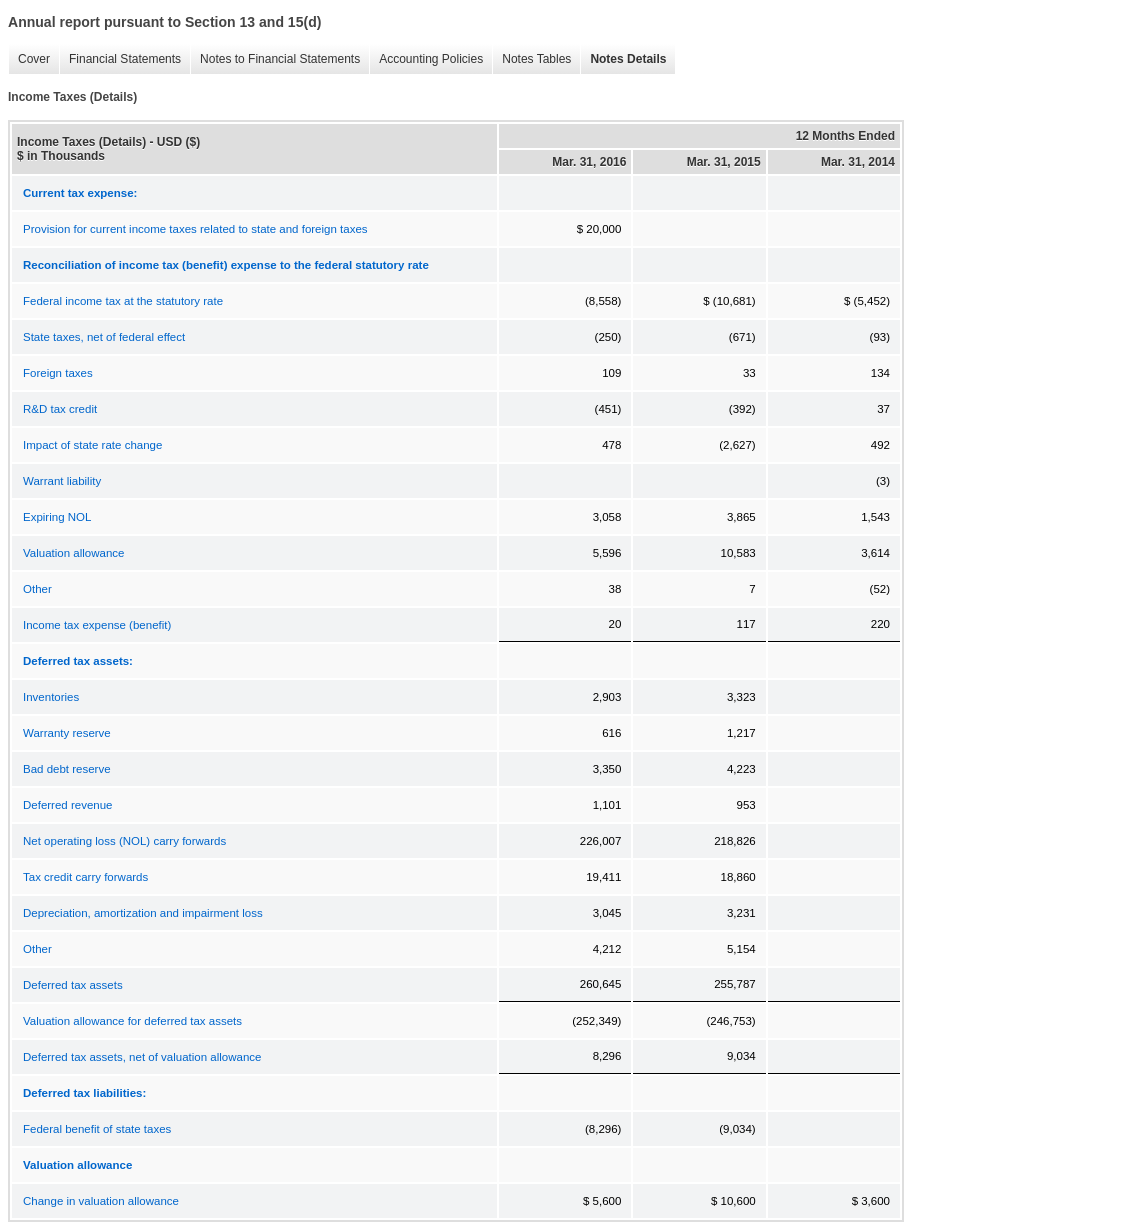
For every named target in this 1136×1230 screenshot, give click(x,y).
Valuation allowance (73, 553)
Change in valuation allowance (101, 1201)
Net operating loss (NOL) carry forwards (124, 841)
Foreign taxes (58, 373)
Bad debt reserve (67, 769)
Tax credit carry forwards (85, 877)
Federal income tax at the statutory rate (123, 301)
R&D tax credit (60, 409)
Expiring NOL (57, 517)
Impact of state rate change (92, 445)
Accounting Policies (426, 59)
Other (37, 589)
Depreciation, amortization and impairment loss (143, 913)
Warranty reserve (67, 733)
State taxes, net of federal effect (104, 337)
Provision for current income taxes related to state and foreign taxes (195, 229)
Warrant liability (62, 481)
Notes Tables (531, 59)
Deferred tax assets (73, 985)
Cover (29, 59)
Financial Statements (120, 59)
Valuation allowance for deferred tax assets (132, 1021)
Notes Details (623, 59)
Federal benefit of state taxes (97, 1129)
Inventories (51, 697)
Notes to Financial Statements (275, 59)
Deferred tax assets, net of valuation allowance (142, 1057)
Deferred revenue (68, 805)
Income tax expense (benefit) (97, 625)
